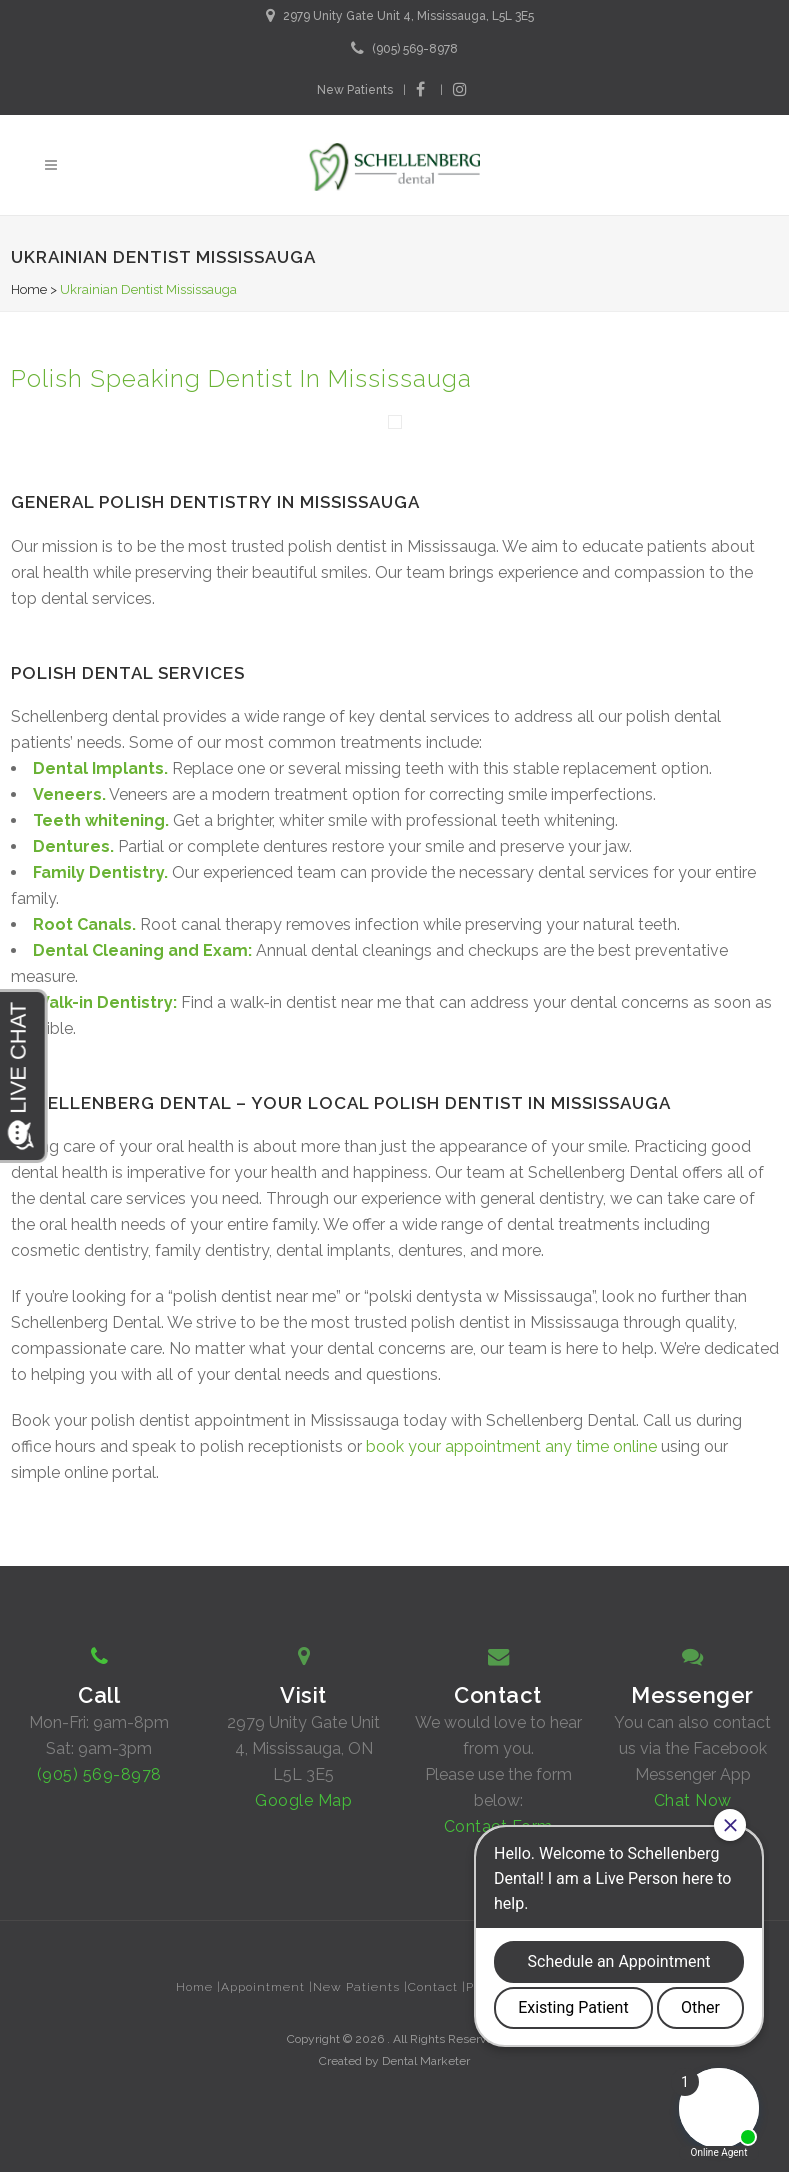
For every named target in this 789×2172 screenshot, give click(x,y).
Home (29, 289)
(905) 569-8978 (415, 49)
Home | (198, 1987)
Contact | (437, 1987)
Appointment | (267, 1987)
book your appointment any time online (513, 1446)
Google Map (303, 1800)
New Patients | (360, 1987)
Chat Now (693, 1800)
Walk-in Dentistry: (105, 1002)
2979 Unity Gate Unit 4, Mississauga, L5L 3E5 (408, 16)
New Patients (355, 90)
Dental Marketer (426, 2061)
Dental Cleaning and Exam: (142, 950)
